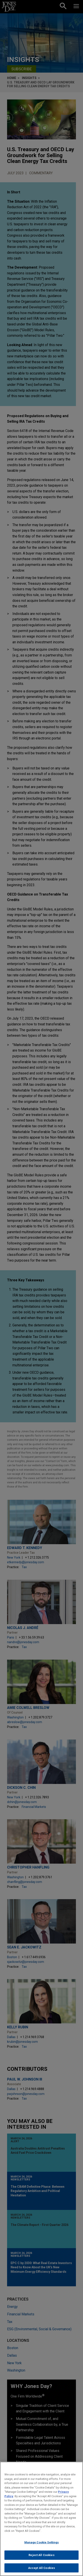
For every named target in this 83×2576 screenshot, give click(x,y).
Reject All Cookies (41, 2559)
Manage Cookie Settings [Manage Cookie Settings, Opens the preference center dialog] (41, 2547)
